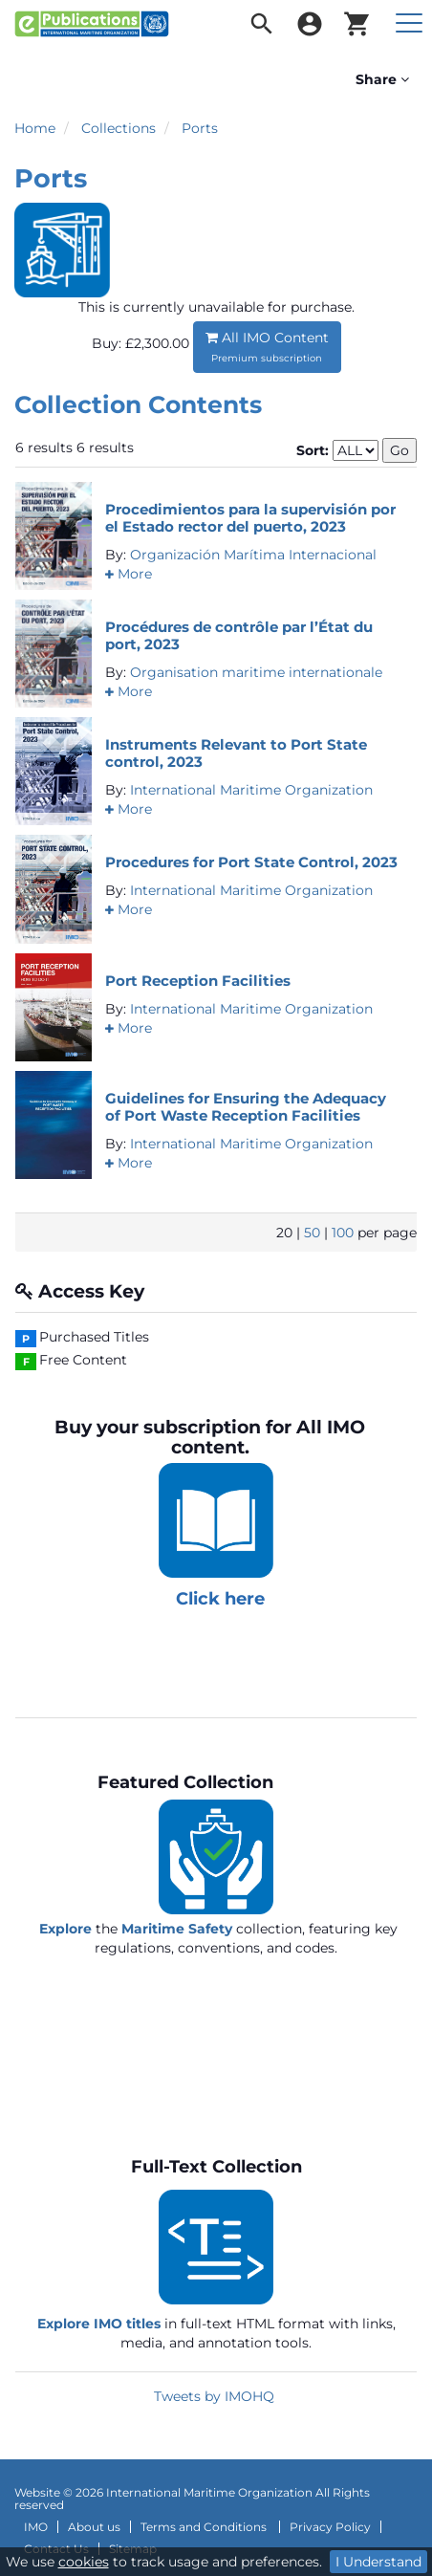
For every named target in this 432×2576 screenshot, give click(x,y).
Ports (200, 128)
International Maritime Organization (251, 789)
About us (94, 2527)
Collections (118, 128)
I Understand (378, 2561)
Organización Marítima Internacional (253, 554)
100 (343, 1232)
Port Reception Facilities (198, 980)
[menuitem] (262, 24)
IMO (36, 2527)
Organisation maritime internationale (256, 672)
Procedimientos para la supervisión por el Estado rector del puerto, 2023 (250, 517)
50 (312, 1232)
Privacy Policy (330, 2527)
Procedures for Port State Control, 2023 (251, 862)
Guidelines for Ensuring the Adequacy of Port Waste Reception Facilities (245, 1106)
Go (399, 450)
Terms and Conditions (205, 2527)
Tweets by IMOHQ (214, 2396)
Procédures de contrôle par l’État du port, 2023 (239, 635)
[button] (128, 573)
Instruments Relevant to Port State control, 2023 (236, 753)
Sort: (312, 450)
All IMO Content (267, 346)
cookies (83, 2561)
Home (34, 128)
